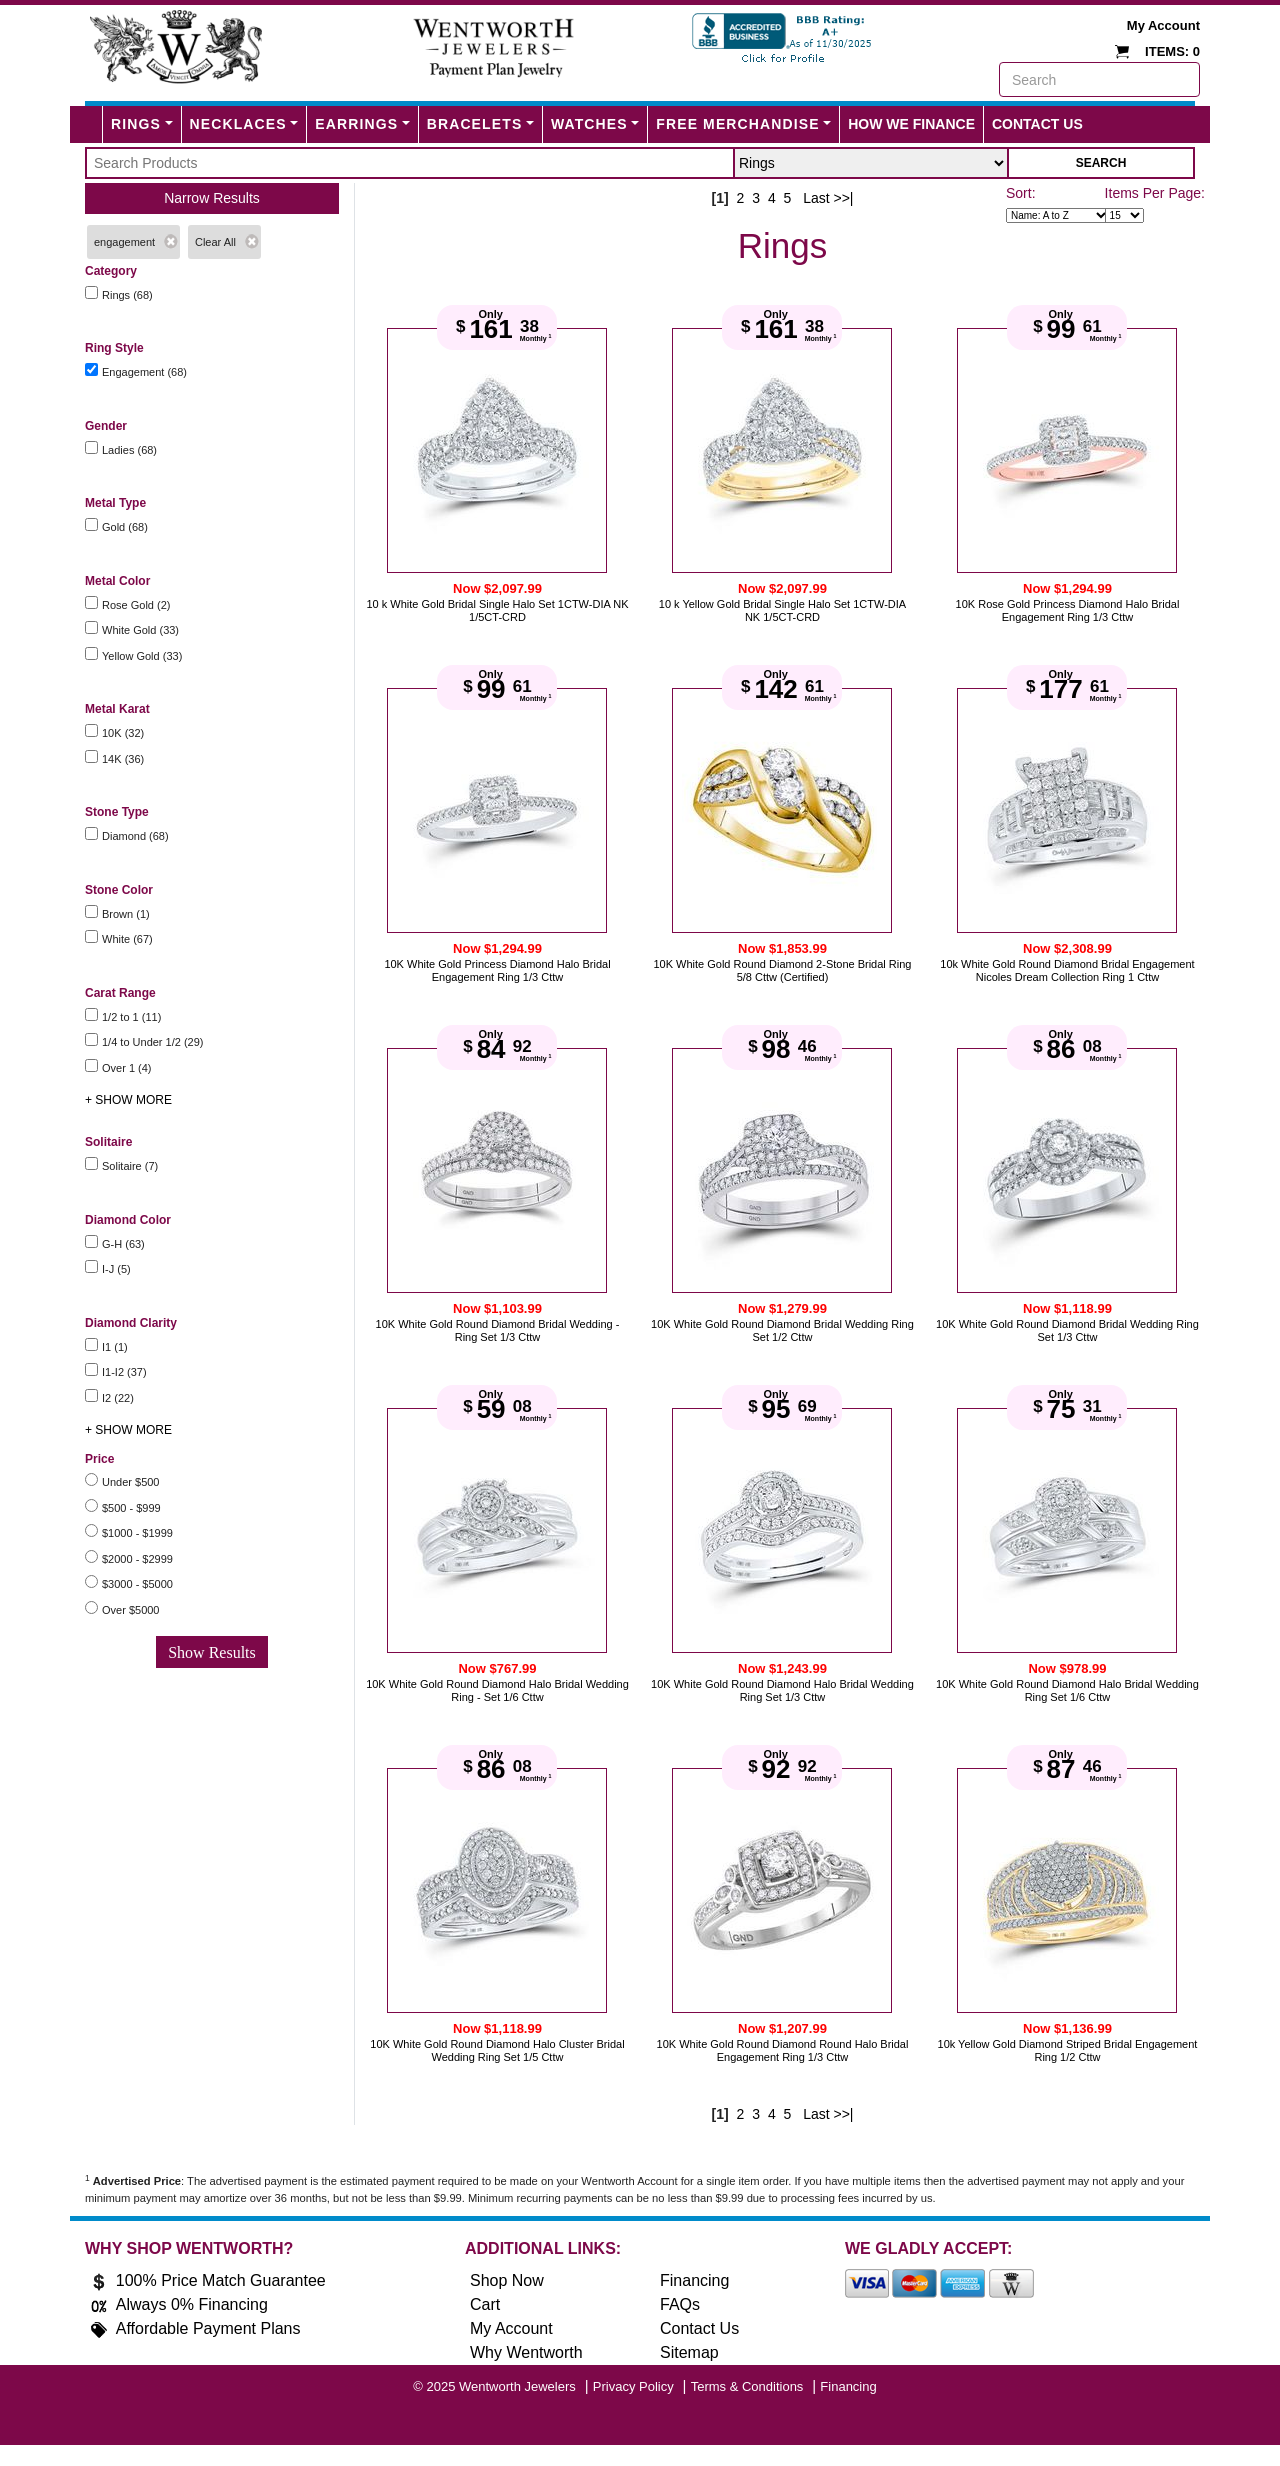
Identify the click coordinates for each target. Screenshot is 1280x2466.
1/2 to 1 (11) (131, 1017)
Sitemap (689, 2352)
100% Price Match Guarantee (221, 2280)
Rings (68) (127, 295)
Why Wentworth (526, 2352)
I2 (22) (118, 1398)
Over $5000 (130, 1610)
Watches (589, 124)
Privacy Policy (633, 2386)
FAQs (680, 2304)
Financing (694, 2280)
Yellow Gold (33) (142, 656)
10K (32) (123, 733)
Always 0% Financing (192, 2304)
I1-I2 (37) (124, 1372)
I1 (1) (115, 1347)
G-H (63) (123, 1244)
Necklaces (238, 124)
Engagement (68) (144, 372)
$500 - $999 (131, 1508)
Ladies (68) (129, 450)
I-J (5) (116, 1269)
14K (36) (123, 759)
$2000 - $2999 (137, 1559)
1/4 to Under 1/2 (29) (153, 1042)
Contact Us (1037, 124)
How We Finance (911, 124)
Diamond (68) (135, 836)
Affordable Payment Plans (208, 2328)
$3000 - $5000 (137, 1584)
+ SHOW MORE (128, 1100)
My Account (1163, 25)
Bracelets (475, 124)
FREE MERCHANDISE (737, 124)
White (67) (127, 939)
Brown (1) (126, 914)
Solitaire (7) (130, 1166)
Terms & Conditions (747, 2386)
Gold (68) (125, 527)
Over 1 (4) (127, 1068)
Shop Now (507, 2280)
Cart (485, 2304)
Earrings (356, 124)
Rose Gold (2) (136, 605)
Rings (136, 124)
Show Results (212, 1652)
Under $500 (131, 1482)
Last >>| (828, 198)
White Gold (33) (140, 630)
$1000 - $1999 (137, 1533)
